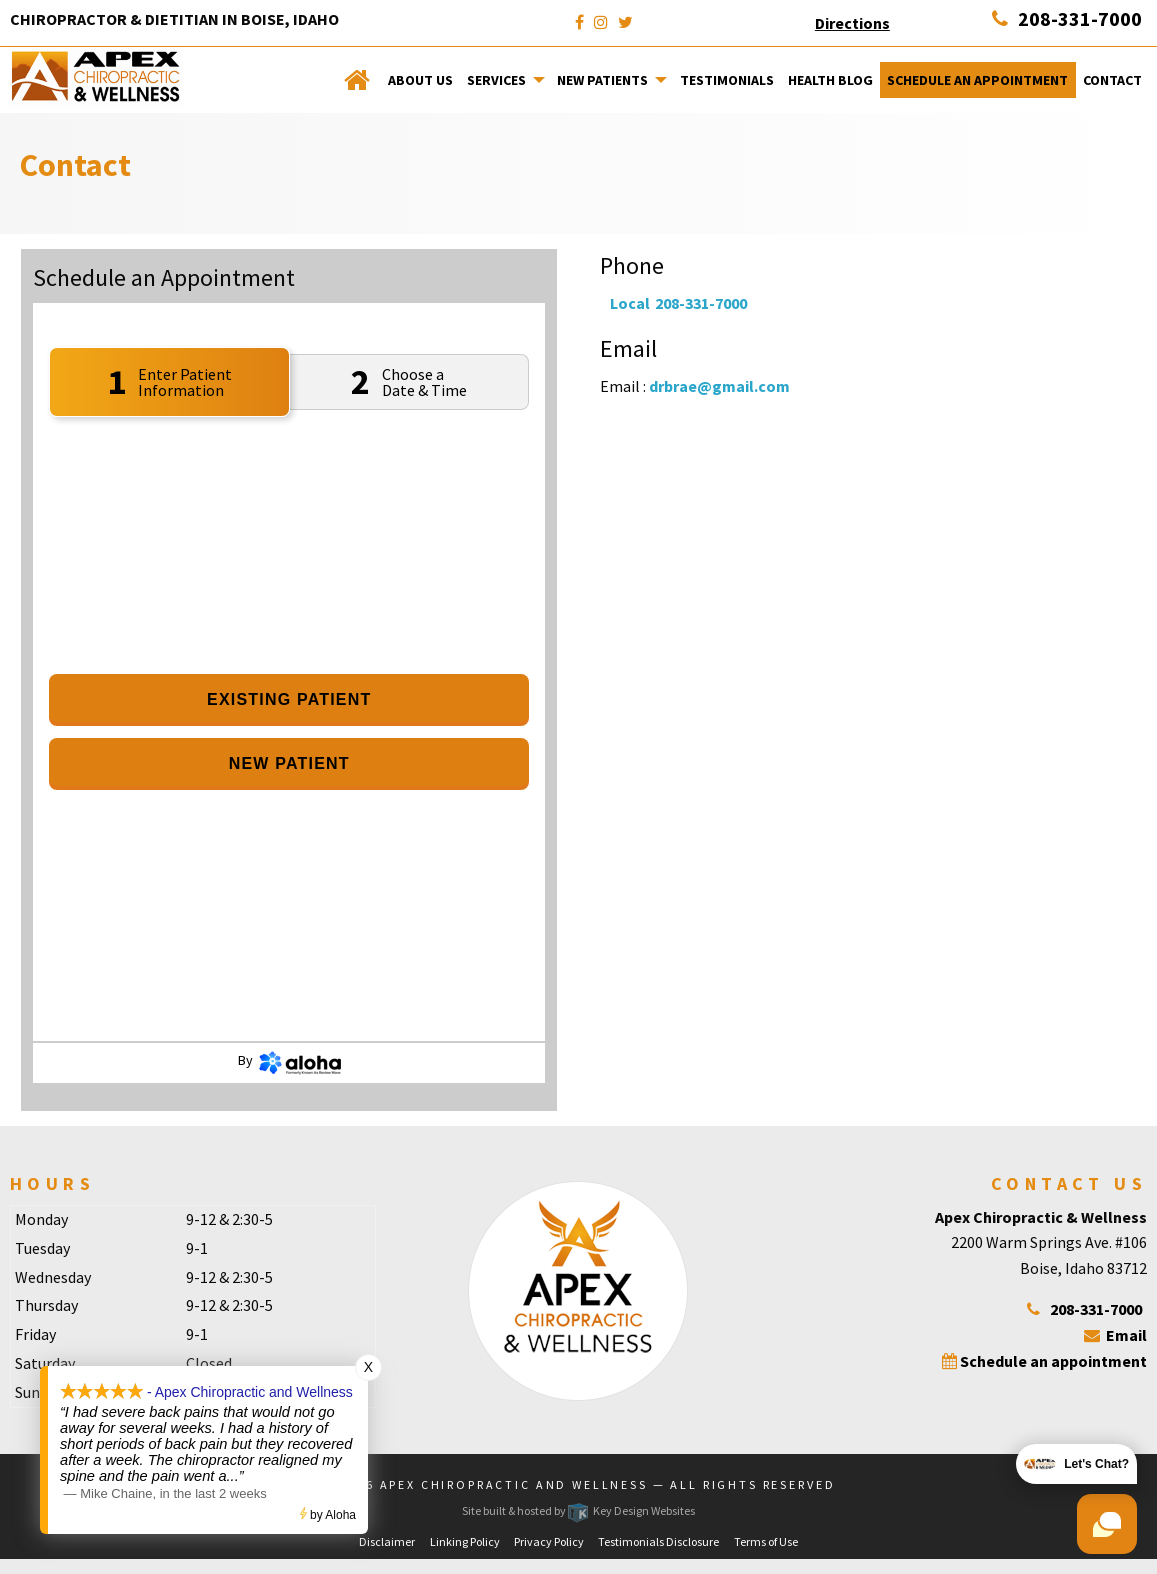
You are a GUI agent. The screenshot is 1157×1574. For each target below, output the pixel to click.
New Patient (289, 763)
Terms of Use (766, 1541)
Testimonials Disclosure (658, 1541)
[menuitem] (358, 80)
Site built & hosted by (578, 1510)
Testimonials (727, 80)
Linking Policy (465, 1541)
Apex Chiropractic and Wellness (514, 1484)
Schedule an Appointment (977, 80)
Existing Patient (289, 699)
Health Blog (830, 80)
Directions (852, 23)
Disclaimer (387, 1541)
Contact (1112, 80)
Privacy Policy (549, 1541)
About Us (420, 80)
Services (496, 80)
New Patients (602, 80)
